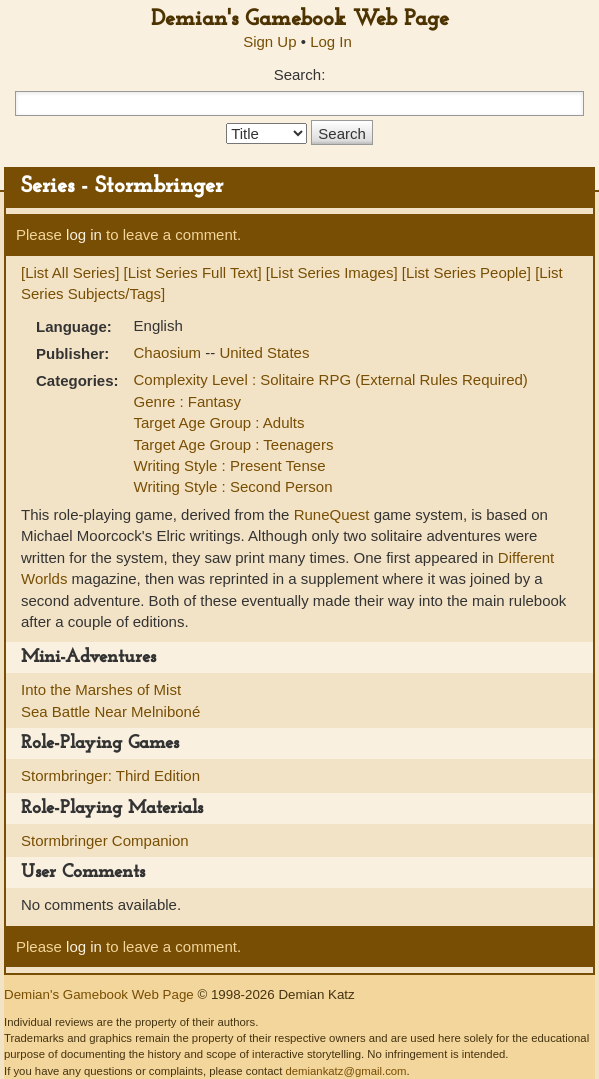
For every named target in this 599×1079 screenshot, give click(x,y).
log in (84, 234)
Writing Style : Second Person (233, 486)
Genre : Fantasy (188, 401)
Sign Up (269, 41)
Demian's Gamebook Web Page (300, 19)
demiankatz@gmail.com (345, 1071)
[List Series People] (466, 272)
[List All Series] (70, 272)
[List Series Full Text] (193, 272)
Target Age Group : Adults (219, 422)
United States (264, 352)
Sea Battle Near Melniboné (110, 711)
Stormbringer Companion (105, 840)
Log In (331, 41)
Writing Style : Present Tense (230, 465)
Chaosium (170, 352)
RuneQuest (332, 514)
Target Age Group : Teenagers (234, 444)
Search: (300, 74)
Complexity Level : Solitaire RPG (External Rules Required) (331, 379)
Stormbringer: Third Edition (110, 775)
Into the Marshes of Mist (101, 689)
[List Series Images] (332, 272)
